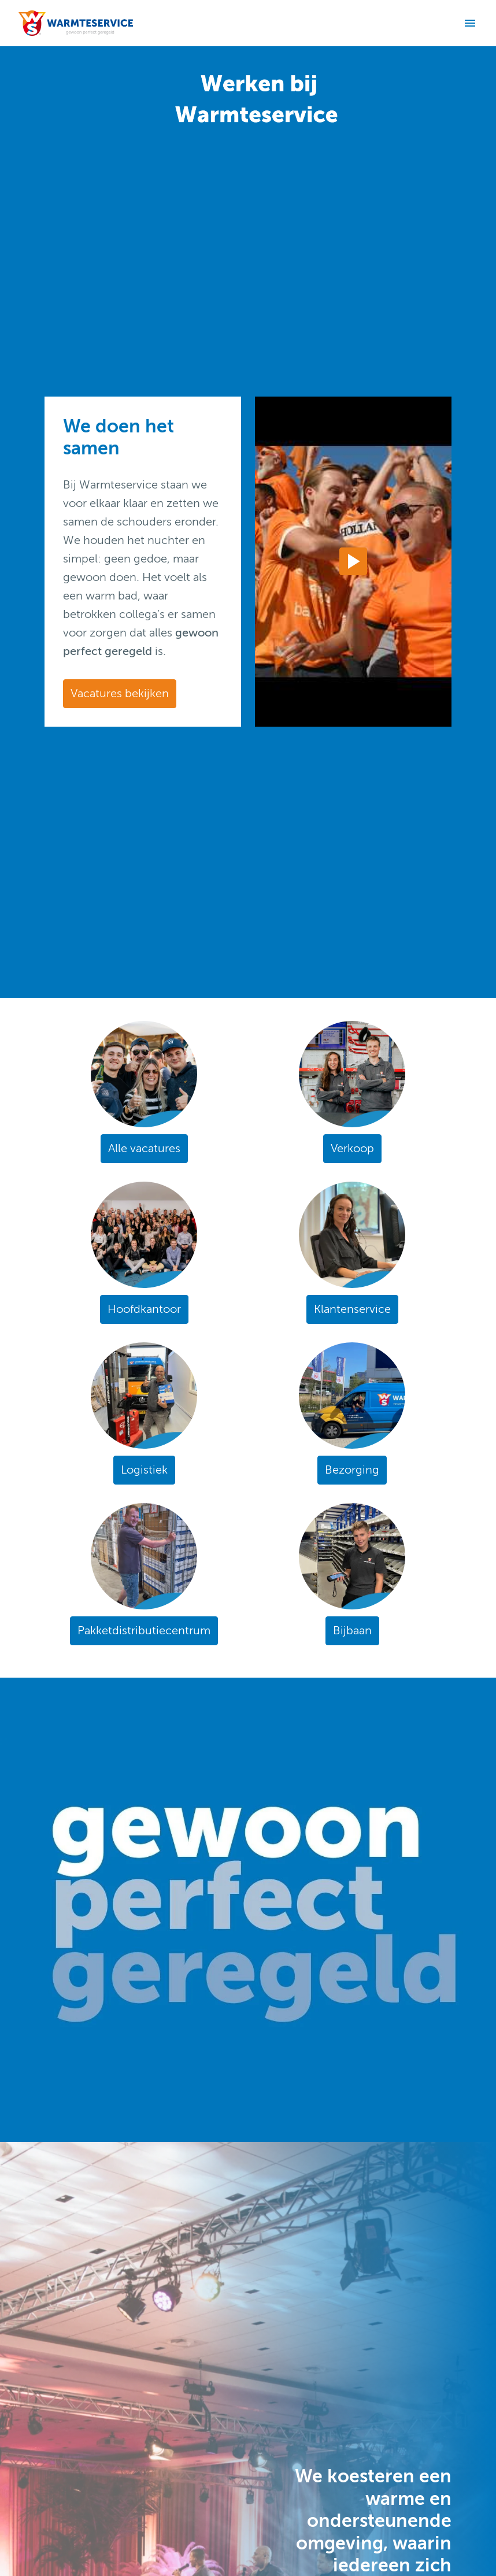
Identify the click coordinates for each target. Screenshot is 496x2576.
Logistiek (144, 1469)
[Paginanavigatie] (470, 23)
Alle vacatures (144, 1148)
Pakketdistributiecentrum (143, 1630)
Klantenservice (352, 1309)
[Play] (353, 561)
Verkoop (352, 1148)
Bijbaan (352, 1630)
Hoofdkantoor (144, 1309)
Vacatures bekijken (120, 693)
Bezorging (352, 1469)
